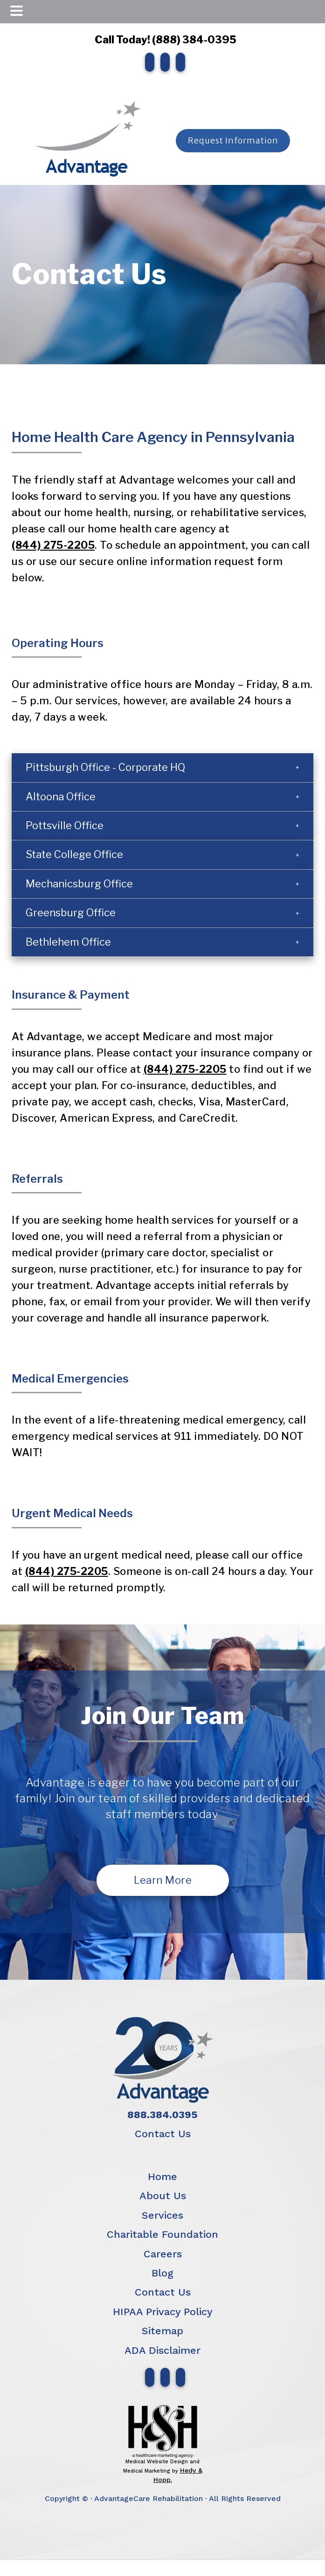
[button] (162, 767)
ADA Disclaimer (162, 2350)
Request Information (233, 140)
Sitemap (162, 2331)
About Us (162, 2195)
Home (162, 2176)
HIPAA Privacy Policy (163, 2311)
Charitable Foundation (162, 2234)
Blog (162, 2273)
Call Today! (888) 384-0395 (162, 40)
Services (162, 2215)
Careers (163, 2254)
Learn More (163, 1880)
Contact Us (163, 2134)
